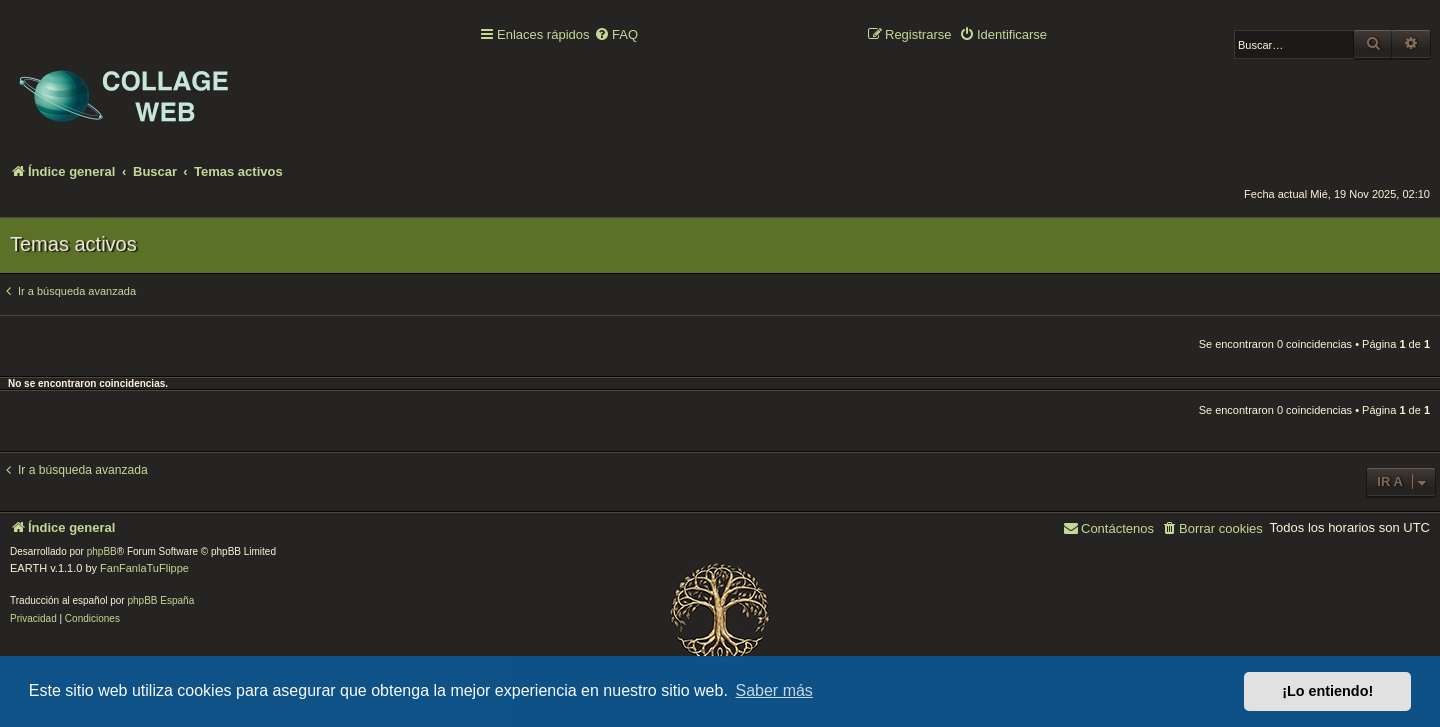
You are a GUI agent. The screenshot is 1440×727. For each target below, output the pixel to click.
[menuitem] (616, 35)
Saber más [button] (774, 690)
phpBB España (160, 600)
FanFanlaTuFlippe (144, 568)
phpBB (102, 551)
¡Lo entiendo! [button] (1327, 691)
